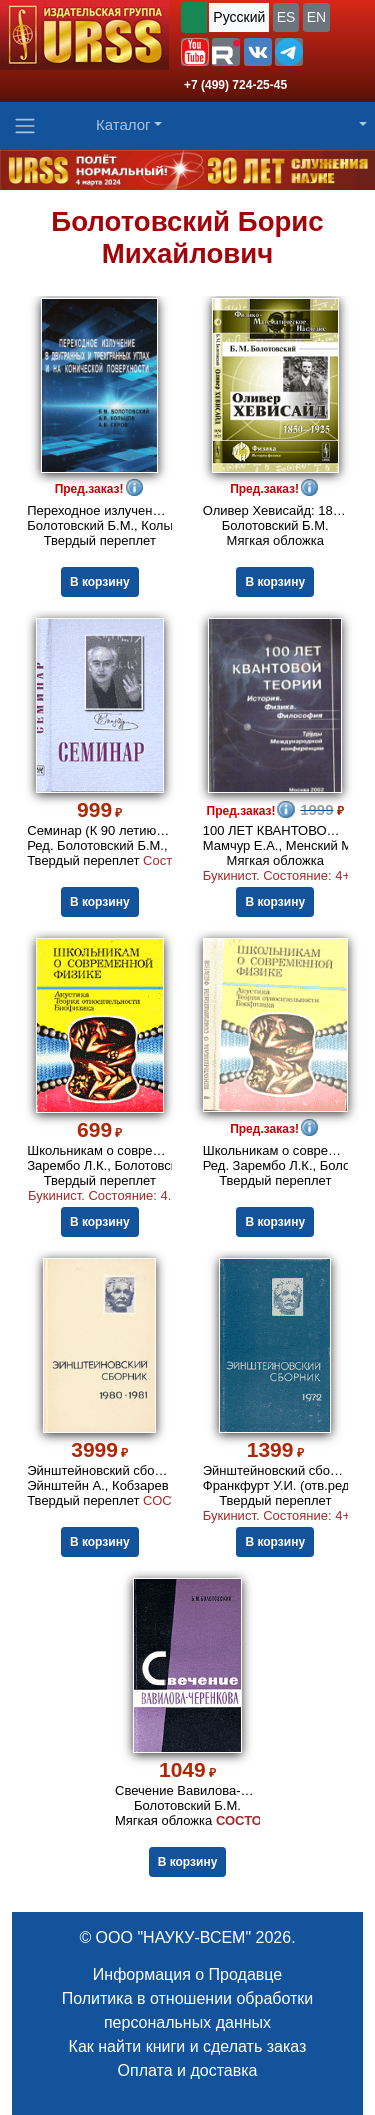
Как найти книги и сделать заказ (188, 2046)
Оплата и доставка (188, 2070)
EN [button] (316, 17)
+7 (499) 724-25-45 (235, 85)
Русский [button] (239, 17)
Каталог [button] (123, 124)
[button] (195, 52)
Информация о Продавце (187, 1974)
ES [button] (286, 17)
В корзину (100, 582)
